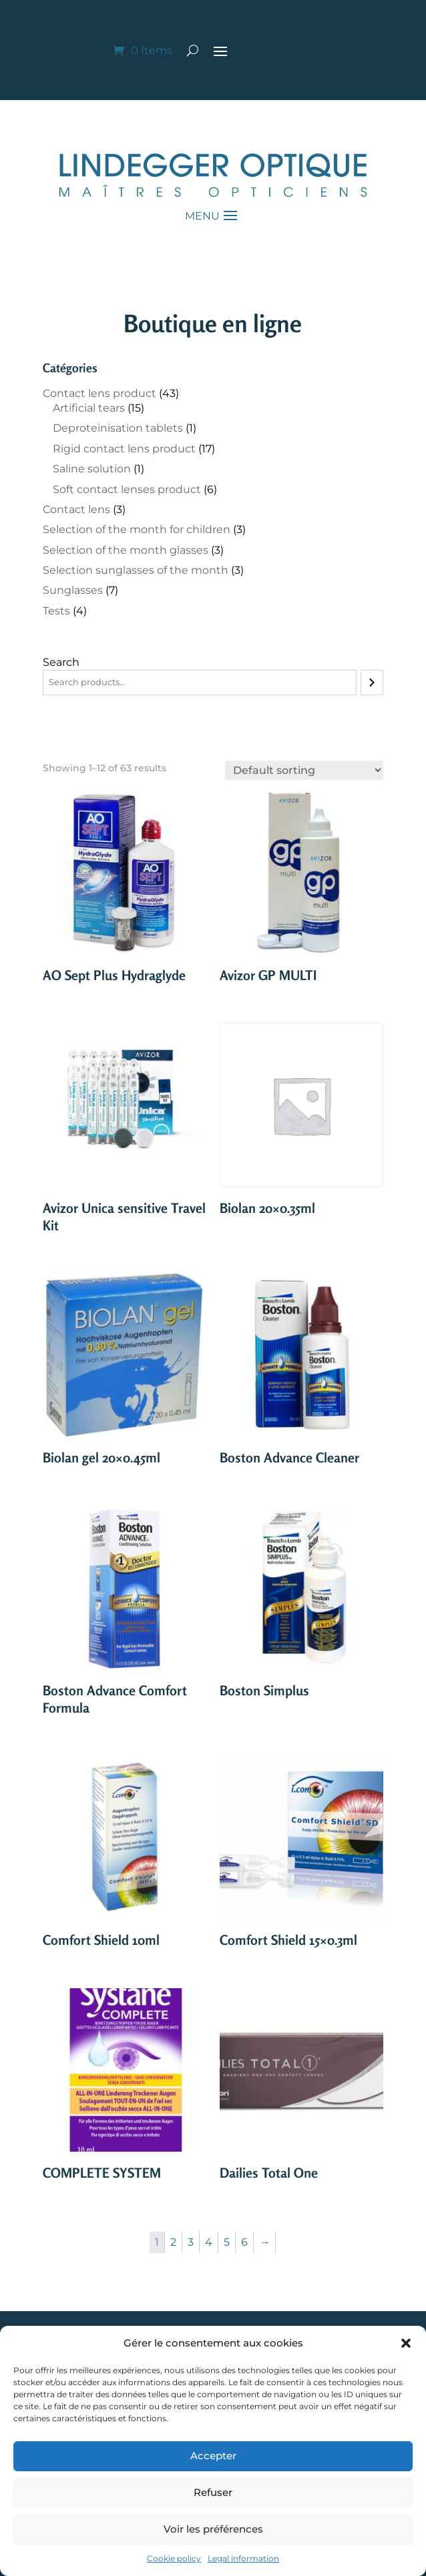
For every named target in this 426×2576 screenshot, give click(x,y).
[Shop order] (304, 770)
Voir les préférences (213, 2529)
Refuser (213, 2492)
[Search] (372, 682)
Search (61, 662)
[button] (406, 2343)
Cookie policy (174, 2558)
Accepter (213, 2455)
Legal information (243, 2558)
